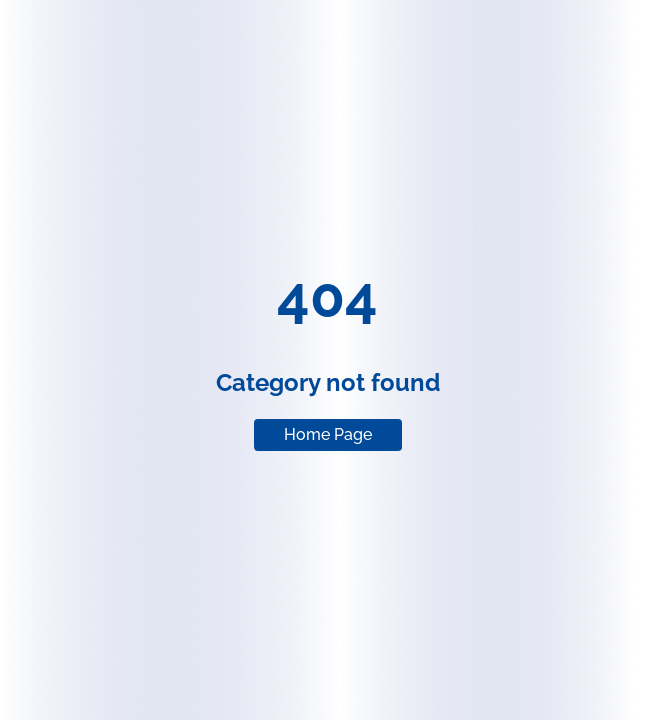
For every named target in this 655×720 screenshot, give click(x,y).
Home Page (328, 434)
